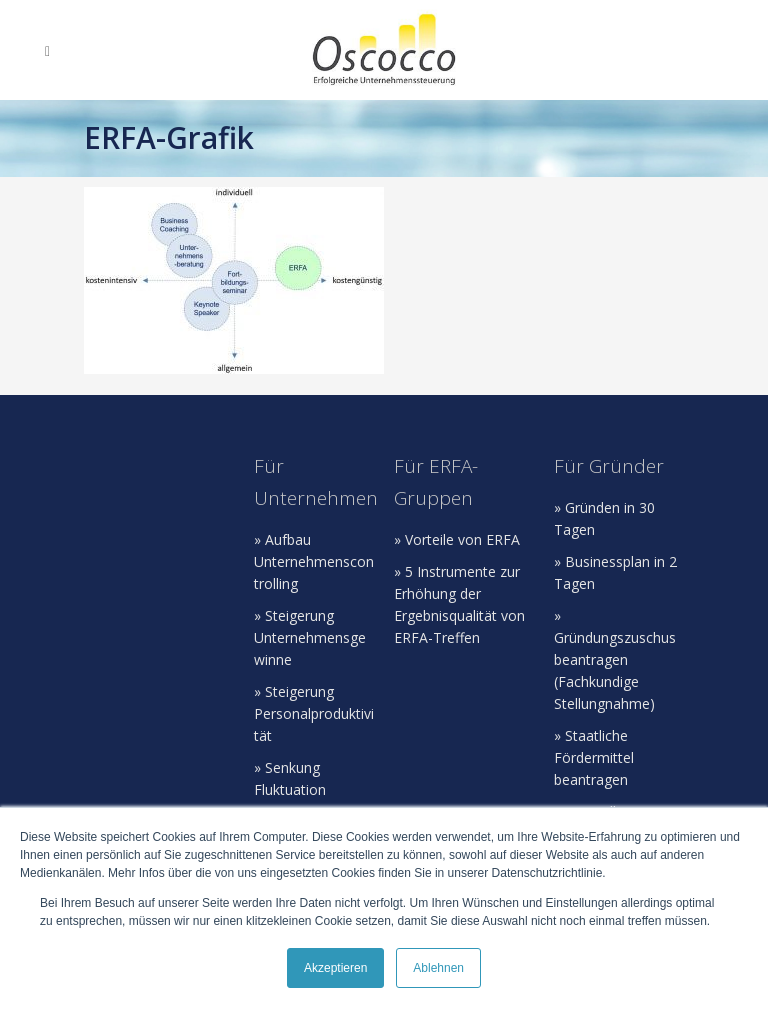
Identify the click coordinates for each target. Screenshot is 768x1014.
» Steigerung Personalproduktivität (314, 713)
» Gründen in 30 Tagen (604, 518)
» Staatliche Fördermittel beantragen (594, 757)
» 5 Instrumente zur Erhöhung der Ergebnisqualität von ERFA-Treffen (459, 604)
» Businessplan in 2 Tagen (615, 572)
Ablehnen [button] (438, 968)
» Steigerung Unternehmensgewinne (310, 637)
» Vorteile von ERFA (457, 539)
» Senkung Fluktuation (290, 778)
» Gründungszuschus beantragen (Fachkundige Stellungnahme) (615, 659)
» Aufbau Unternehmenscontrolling (314, 561)
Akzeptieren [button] (335, 968)
